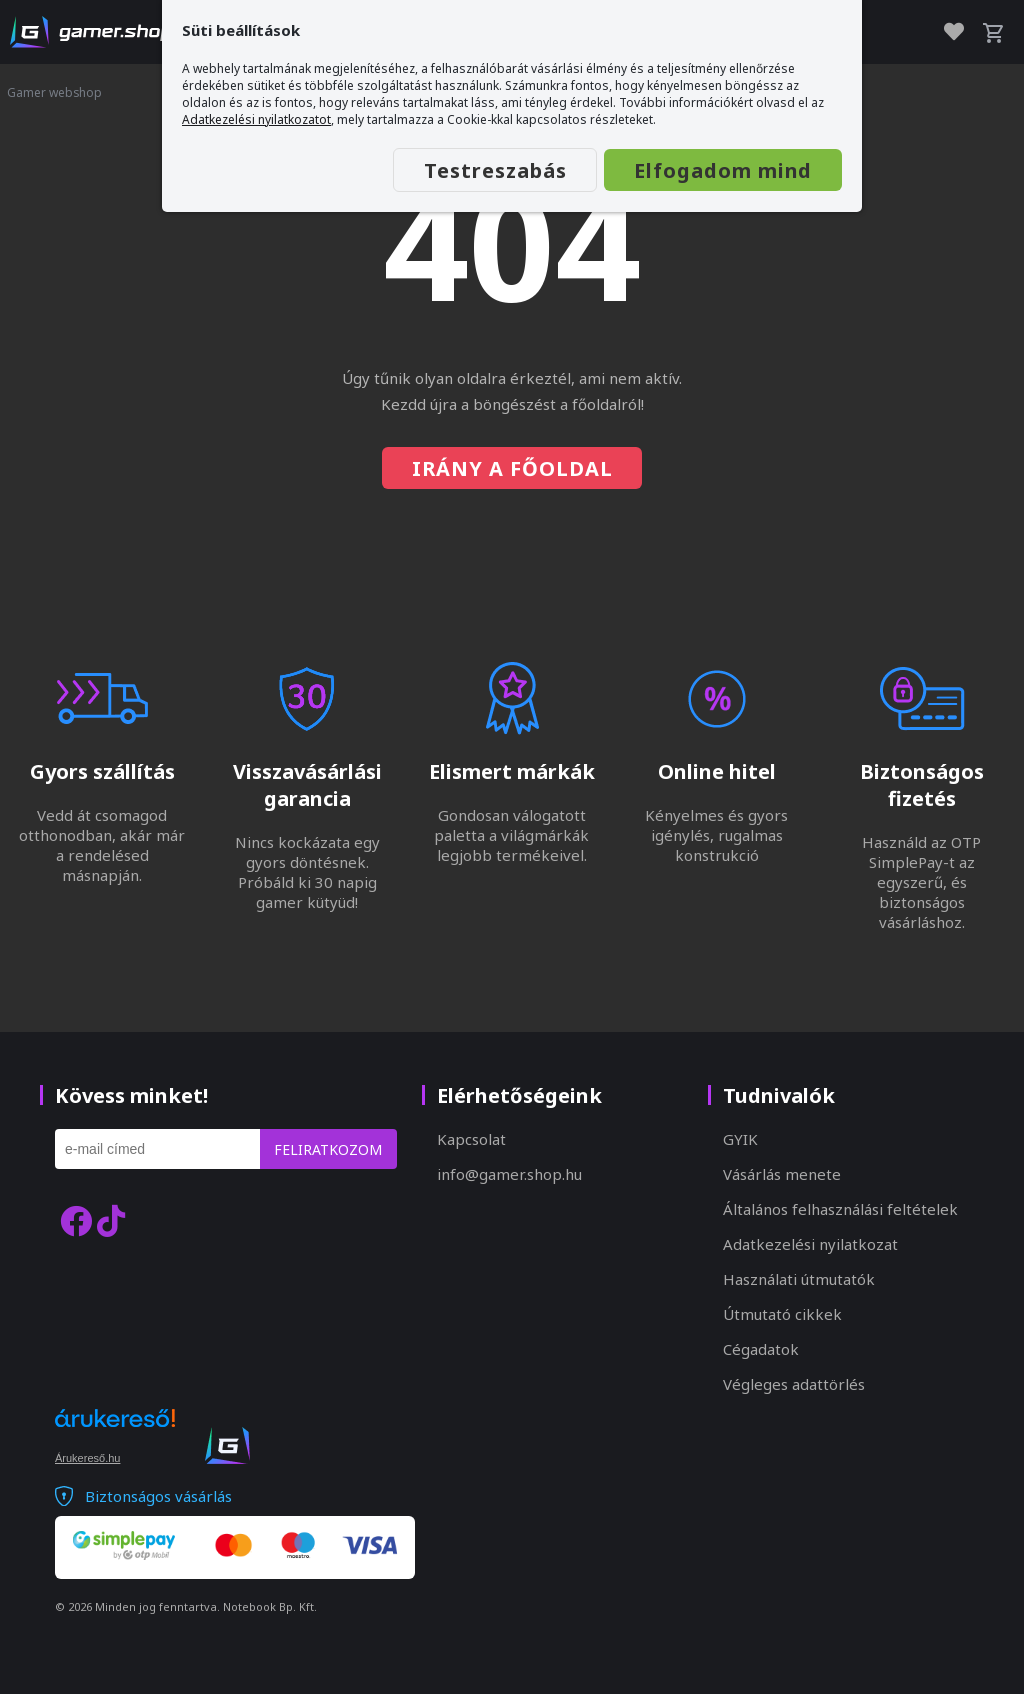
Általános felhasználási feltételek (840, 1209)
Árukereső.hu (87, 1458)
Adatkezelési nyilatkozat (810, 1244)
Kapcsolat (471, 1139)
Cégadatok (761, 1349)
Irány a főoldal (512, 468)
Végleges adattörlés (794, 1384)
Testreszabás (493, 170)
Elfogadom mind (722, 170)
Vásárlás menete (782, 1174)
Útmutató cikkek (782, 1314)
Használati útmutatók (799, 1279)
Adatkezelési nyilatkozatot (256, 119)
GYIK (740, 1139)
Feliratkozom (328, 1149)
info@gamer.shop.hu (509, 1174)
